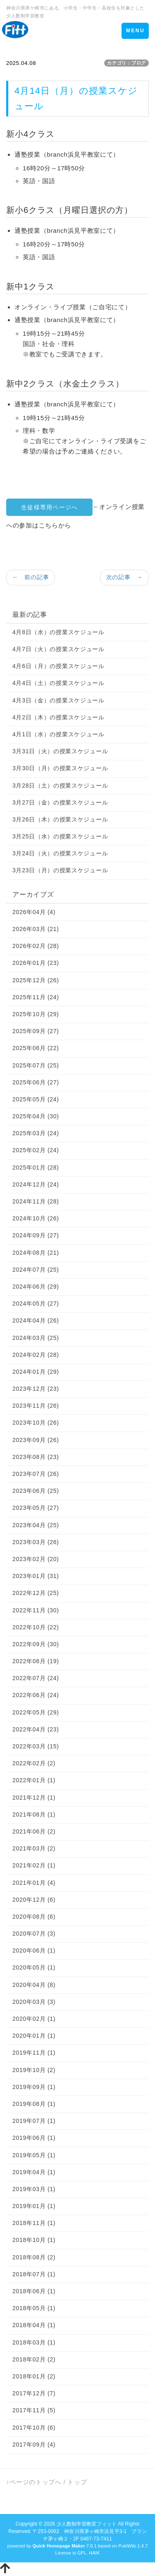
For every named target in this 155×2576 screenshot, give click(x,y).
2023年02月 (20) (35, 1559)
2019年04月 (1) (33, 2172)
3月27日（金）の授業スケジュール (60, 802)
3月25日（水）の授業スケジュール (60, 836)
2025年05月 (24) (35, 1099)
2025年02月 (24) (35, 1150)
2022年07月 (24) (35, 1678)
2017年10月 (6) (33, 2427)
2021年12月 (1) (33, 1797)
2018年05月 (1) (33, 2308)
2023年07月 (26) (35, 1474)
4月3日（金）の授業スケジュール (58, 700)
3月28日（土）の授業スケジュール (60, 785)
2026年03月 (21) (35, 929)
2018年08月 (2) (33, 2257)
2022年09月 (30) (35, 1644)
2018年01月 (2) (33, 2376)
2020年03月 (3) (33, 2001)
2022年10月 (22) (35, 1627)
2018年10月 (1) (33, 2240)
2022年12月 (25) (35, 1593)
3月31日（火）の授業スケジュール (60, 751)
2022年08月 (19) (35, 1661)
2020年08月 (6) (33, 1916)
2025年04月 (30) (35, 1116)
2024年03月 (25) (35, 1338)
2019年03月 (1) (33, 2189)
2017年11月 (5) (33, 2410)
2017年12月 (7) (33, 2393)
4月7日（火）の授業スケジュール (58, 649)
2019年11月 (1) (33, 2052)
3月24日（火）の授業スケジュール (60, 853)
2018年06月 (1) (33, 2291)
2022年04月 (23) (35, 1729)
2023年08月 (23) (35, 1457)
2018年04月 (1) (33, 2325)
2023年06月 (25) (35, 1490)
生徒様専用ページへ (49, 507)
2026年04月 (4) (33, 912)
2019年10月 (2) (33, 2070)
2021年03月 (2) (33, 1848)
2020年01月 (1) (33, 2035)
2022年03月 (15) (35, 1746)
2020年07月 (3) (33, 1933)
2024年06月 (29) (35, 1286)
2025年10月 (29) (35, 1014)
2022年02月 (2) (33, 1763)
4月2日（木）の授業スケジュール (58, 717)
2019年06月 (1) (33, 2137)
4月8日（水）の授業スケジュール (58, 632)
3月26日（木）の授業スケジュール (60, 819)
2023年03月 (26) (35, 1542)
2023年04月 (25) (35, 1525)
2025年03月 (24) (35, 1133)
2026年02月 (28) (35, 946)
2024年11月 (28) (35, 1201)
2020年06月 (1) (33, 1950)
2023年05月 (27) (35, 1507)
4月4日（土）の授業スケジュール (58, 683)
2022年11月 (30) (35, 1610)
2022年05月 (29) (35, 1712)
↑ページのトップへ (34, 2481)
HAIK (94, 2552)
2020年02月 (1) (33, 2018)
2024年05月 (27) (35, 1303)
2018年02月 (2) (33, 2359)
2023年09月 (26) (35, 1440)
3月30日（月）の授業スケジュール (60, 768)
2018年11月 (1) (33, 2223)
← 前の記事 (30, 577)
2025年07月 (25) (35, 1065)
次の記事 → (124, 577)
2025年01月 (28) (35, 1167)
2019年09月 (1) (33, 2087)
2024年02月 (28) (35, 1354)
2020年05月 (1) (33, 1967)
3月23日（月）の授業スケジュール (60, 870)
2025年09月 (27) (35, 1031)
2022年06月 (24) (35, 1695)
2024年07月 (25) (35, 1269)
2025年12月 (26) (35, 980)
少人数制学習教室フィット (87, 2524)
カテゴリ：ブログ (126, 62)
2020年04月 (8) (33, 1985)
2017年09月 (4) (33, 2444)
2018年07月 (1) (33, 2274)
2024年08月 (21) (35, 1252)
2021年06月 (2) (33, 1831)
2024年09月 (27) (35, 1235)
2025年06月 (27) (35, 1082)
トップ (77, 2481)
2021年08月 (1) (33, 1814)
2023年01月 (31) (35, 1576)
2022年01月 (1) (33, 1780)
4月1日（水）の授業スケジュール (58, 734)
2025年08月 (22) (35, 1048)
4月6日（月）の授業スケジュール (58, 666)
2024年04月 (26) (35, 1320)
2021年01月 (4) (33, 1882)
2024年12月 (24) (35, 1184)
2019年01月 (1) (33, 2206)
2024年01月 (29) (35, 1371)
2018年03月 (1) (33, 2342)
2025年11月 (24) (35, 997)
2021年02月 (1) (33, 1865)
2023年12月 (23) (35, 1388)
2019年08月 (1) (33, 2104)
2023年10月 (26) (35, 1422)
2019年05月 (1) (33, 2155)
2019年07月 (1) (33, 2121)
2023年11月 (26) (35, 1405)
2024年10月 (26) (35, 1218)
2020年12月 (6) (33, 1899)
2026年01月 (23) (35, 963)
